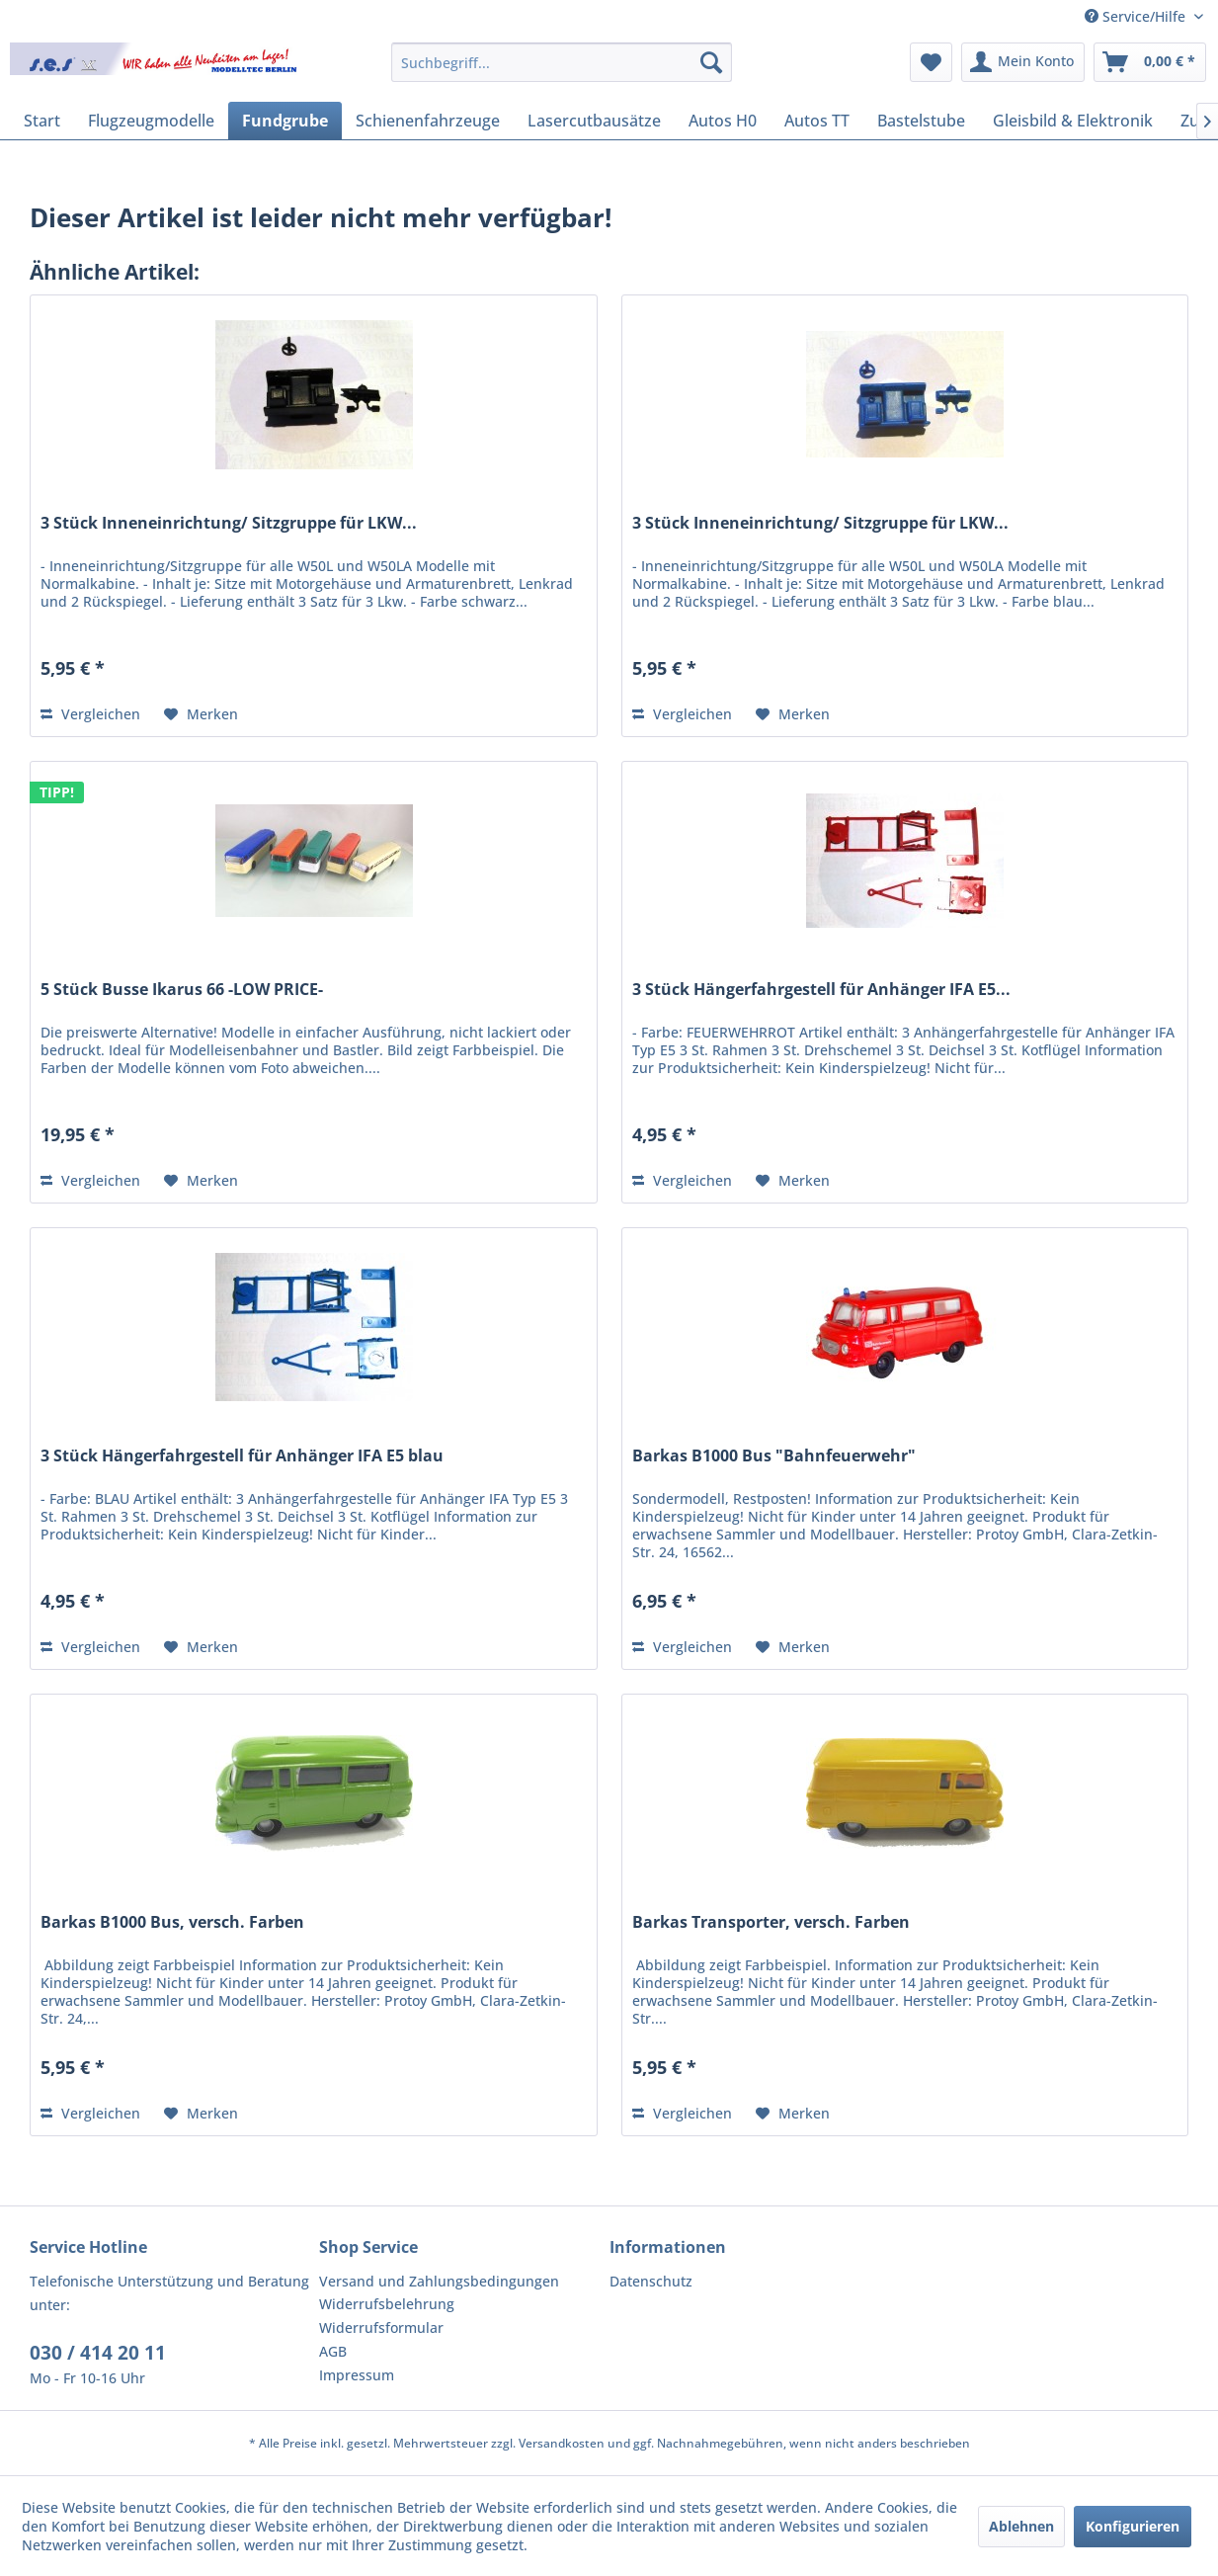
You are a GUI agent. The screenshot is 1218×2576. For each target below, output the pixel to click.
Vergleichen (90, 714)
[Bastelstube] (921, 120)
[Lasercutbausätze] (594, 120)
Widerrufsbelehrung (386, 2303)
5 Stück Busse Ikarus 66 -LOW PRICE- (182, 989)
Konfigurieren (1132, 2526)
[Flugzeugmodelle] (151, 120)
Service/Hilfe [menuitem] (1137, 16)
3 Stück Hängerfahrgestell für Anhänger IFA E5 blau (242, 1456)
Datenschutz (650, 2281)
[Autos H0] (723, 120)
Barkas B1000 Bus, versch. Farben (172, 1922)
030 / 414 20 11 (98, 2353)
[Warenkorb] (1150, 62)
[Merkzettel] (931, 62)
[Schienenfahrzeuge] (428, 120)
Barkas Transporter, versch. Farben (771, 1922)
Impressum (356, 2375)
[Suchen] (711, 62)
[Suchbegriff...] (561, 62)
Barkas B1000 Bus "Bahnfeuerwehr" (774, 1456)
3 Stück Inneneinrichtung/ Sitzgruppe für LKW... (229, 523)
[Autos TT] (817, 120)
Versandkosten (562, 2443)
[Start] (42, 120)
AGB (333, 2351)
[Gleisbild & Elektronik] (1073, 120)
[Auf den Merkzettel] (201, 714)
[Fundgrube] (285, 120)
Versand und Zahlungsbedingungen (439, 2281)
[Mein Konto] (1023, 62)
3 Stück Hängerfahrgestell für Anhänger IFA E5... (821, 989)
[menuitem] (561, 62)
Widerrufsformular (381, 2327)
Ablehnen (1021, 2526)
